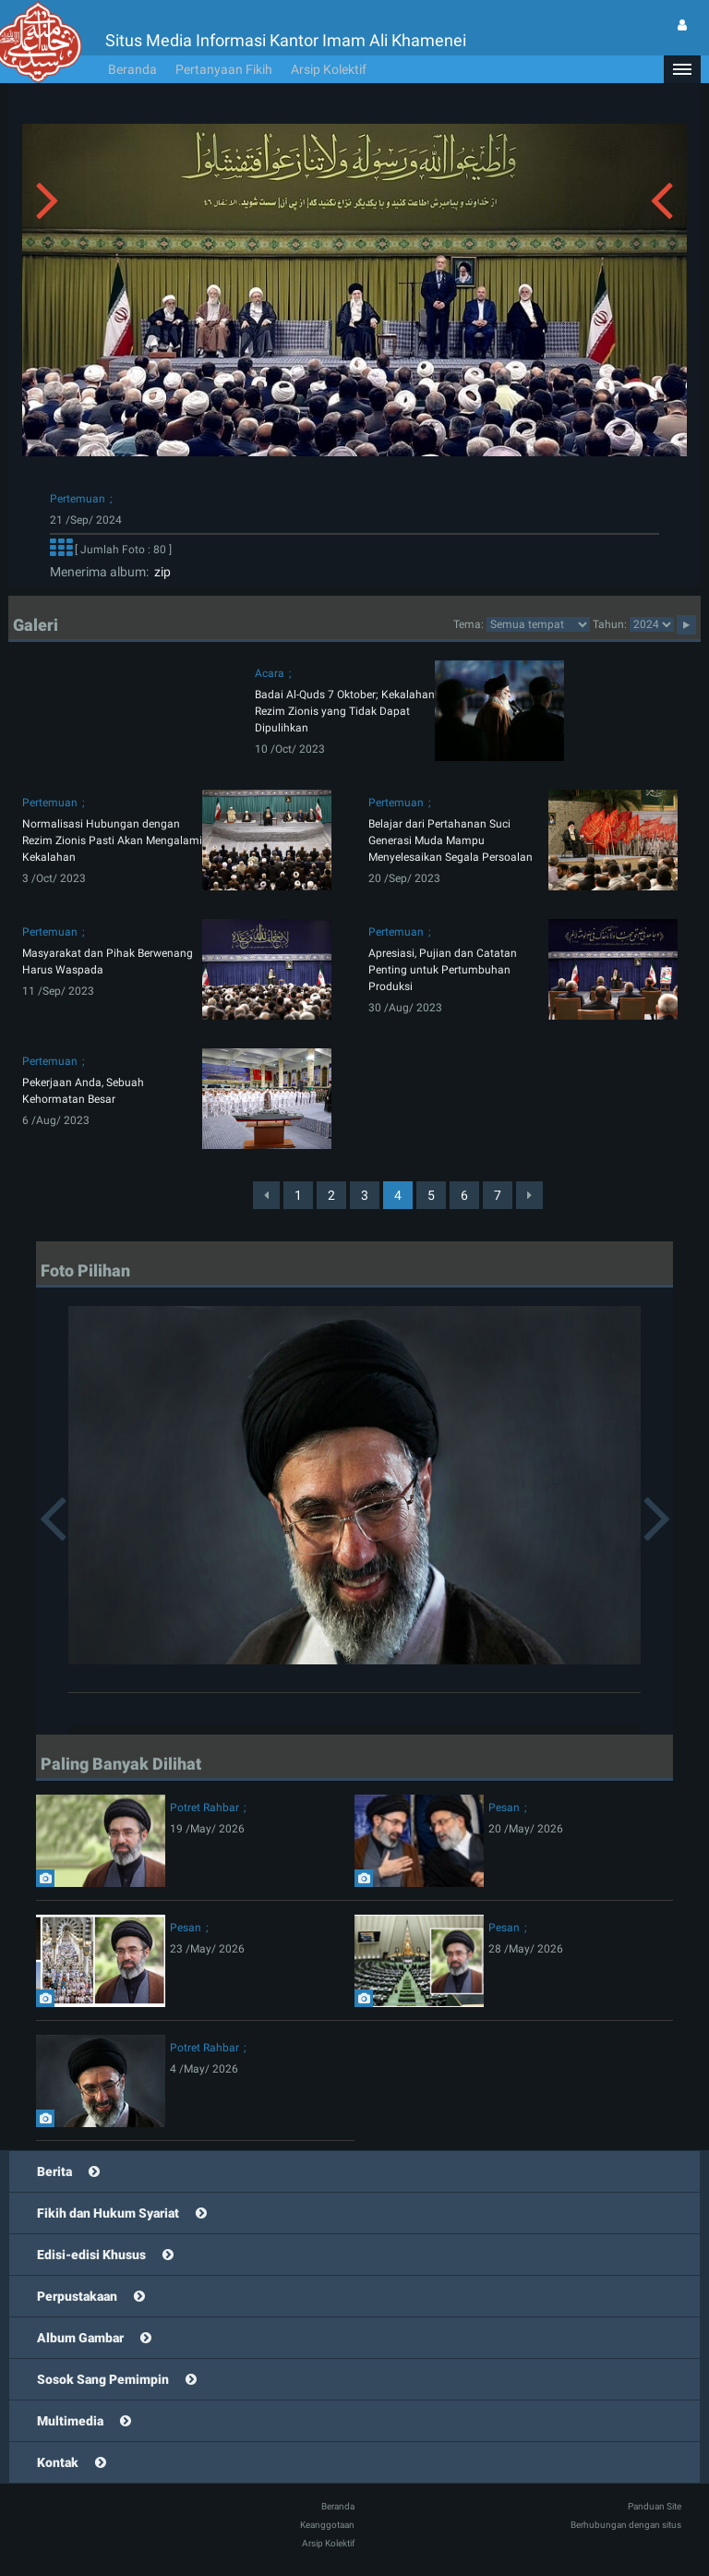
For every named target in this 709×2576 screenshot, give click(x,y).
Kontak (57, 2462)
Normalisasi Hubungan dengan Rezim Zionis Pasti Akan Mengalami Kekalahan (112, 840)
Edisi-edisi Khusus (91, 2254)
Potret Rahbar (204, 1807)
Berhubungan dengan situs (626, 2525)
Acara (269, 673)
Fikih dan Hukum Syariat (108, 2213)
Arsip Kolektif (329, 69)
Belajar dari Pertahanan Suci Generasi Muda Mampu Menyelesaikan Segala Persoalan (450, 840)
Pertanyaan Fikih (223, 69)
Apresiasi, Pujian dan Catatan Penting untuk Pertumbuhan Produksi (442, 970)
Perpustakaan (77, 2296)
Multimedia (70, 2420)
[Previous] (266, 1195)
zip (160, 571)
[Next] (529, 1195)
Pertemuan (77, 498)
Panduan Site (654, 2506)
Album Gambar (80, 2337)
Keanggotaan (327, 2525)
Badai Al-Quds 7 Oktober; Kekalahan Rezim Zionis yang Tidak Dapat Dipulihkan (345, 711)
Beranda (132, 69)
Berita (54, 2171)
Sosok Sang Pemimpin (103, 2379)
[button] (682, 69)
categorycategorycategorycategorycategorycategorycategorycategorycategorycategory (538, 624)
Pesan (504, 1807)
